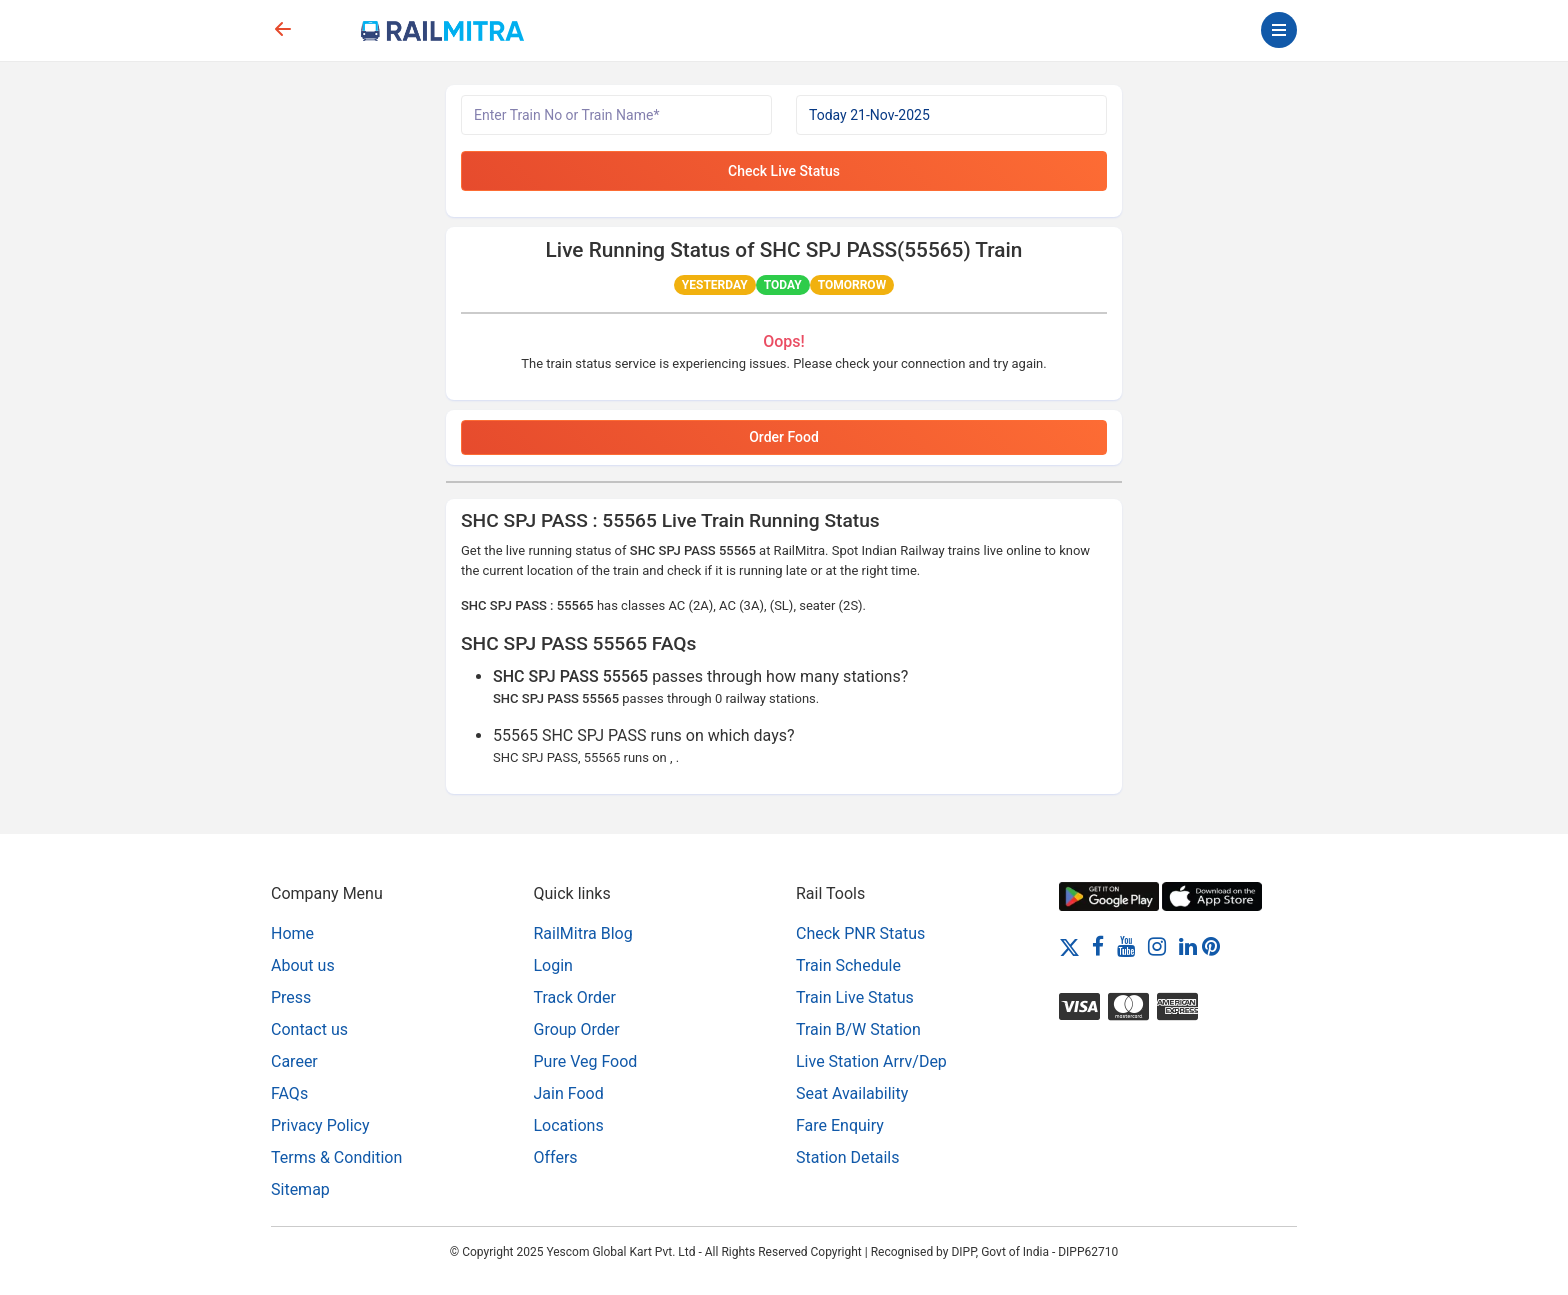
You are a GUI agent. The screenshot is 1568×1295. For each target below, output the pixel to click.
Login (553, 965)
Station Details (847, 1157)
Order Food (784, 437)
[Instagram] (1157, 946)
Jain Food (569, 1093)
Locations (569, 1125)
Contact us (309, 1029)
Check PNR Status (860, 933)
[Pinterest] (1211, 946)
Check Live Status (784, 171)
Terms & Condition (336, 1157)
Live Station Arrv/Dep (871, 1061)
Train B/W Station (858, 1029)
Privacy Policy (320, 1125)
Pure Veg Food (586, 1061)
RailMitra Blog (583, 933)
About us (303, 965)
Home (292, 933)
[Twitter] (1069, 946)
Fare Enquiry (840, 1125)
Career (294, 1061)
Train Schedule (848, 965)
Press (291, 997)
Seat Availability (852, 1093)
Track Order (575, 997)
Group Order (577, 1029)
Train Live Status (855, 997)
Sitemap (300, 1189)
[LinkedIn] (1188, 946)
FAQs (289, 1093)
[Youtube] (1126, 946)
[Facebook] (1098, 946)
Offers (556, 1157)
